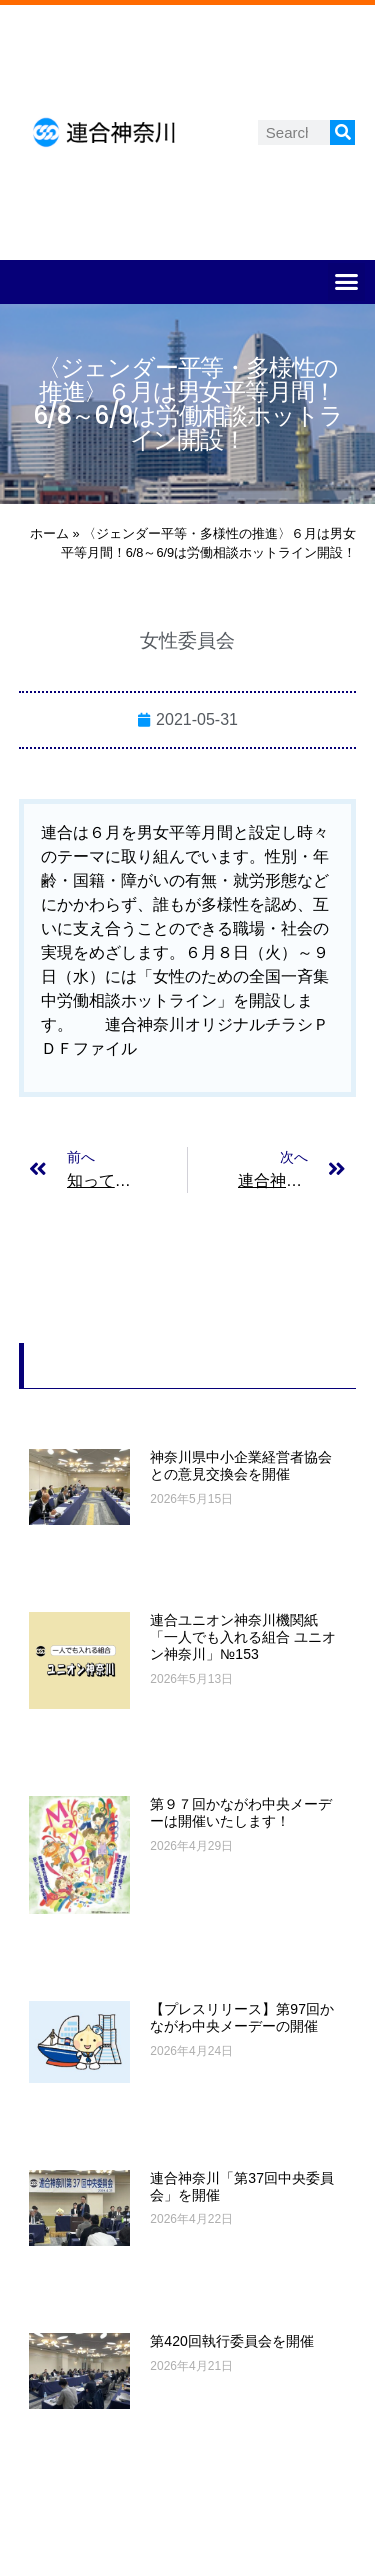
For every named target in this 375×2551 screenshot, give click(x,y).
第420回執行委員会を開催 (231, 2341)
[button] (347, 282)
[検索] (342, 132)
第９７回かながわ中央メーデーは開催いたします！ (241, 1812)
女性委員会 (187, 640)
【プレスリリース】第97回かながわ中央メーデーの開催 (242, 2017)
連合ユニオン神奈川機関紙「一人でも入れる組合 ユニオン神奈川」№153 (243, 1637)
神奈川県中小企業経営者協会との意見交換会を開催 (241, 1465)
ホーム (49, 533)
